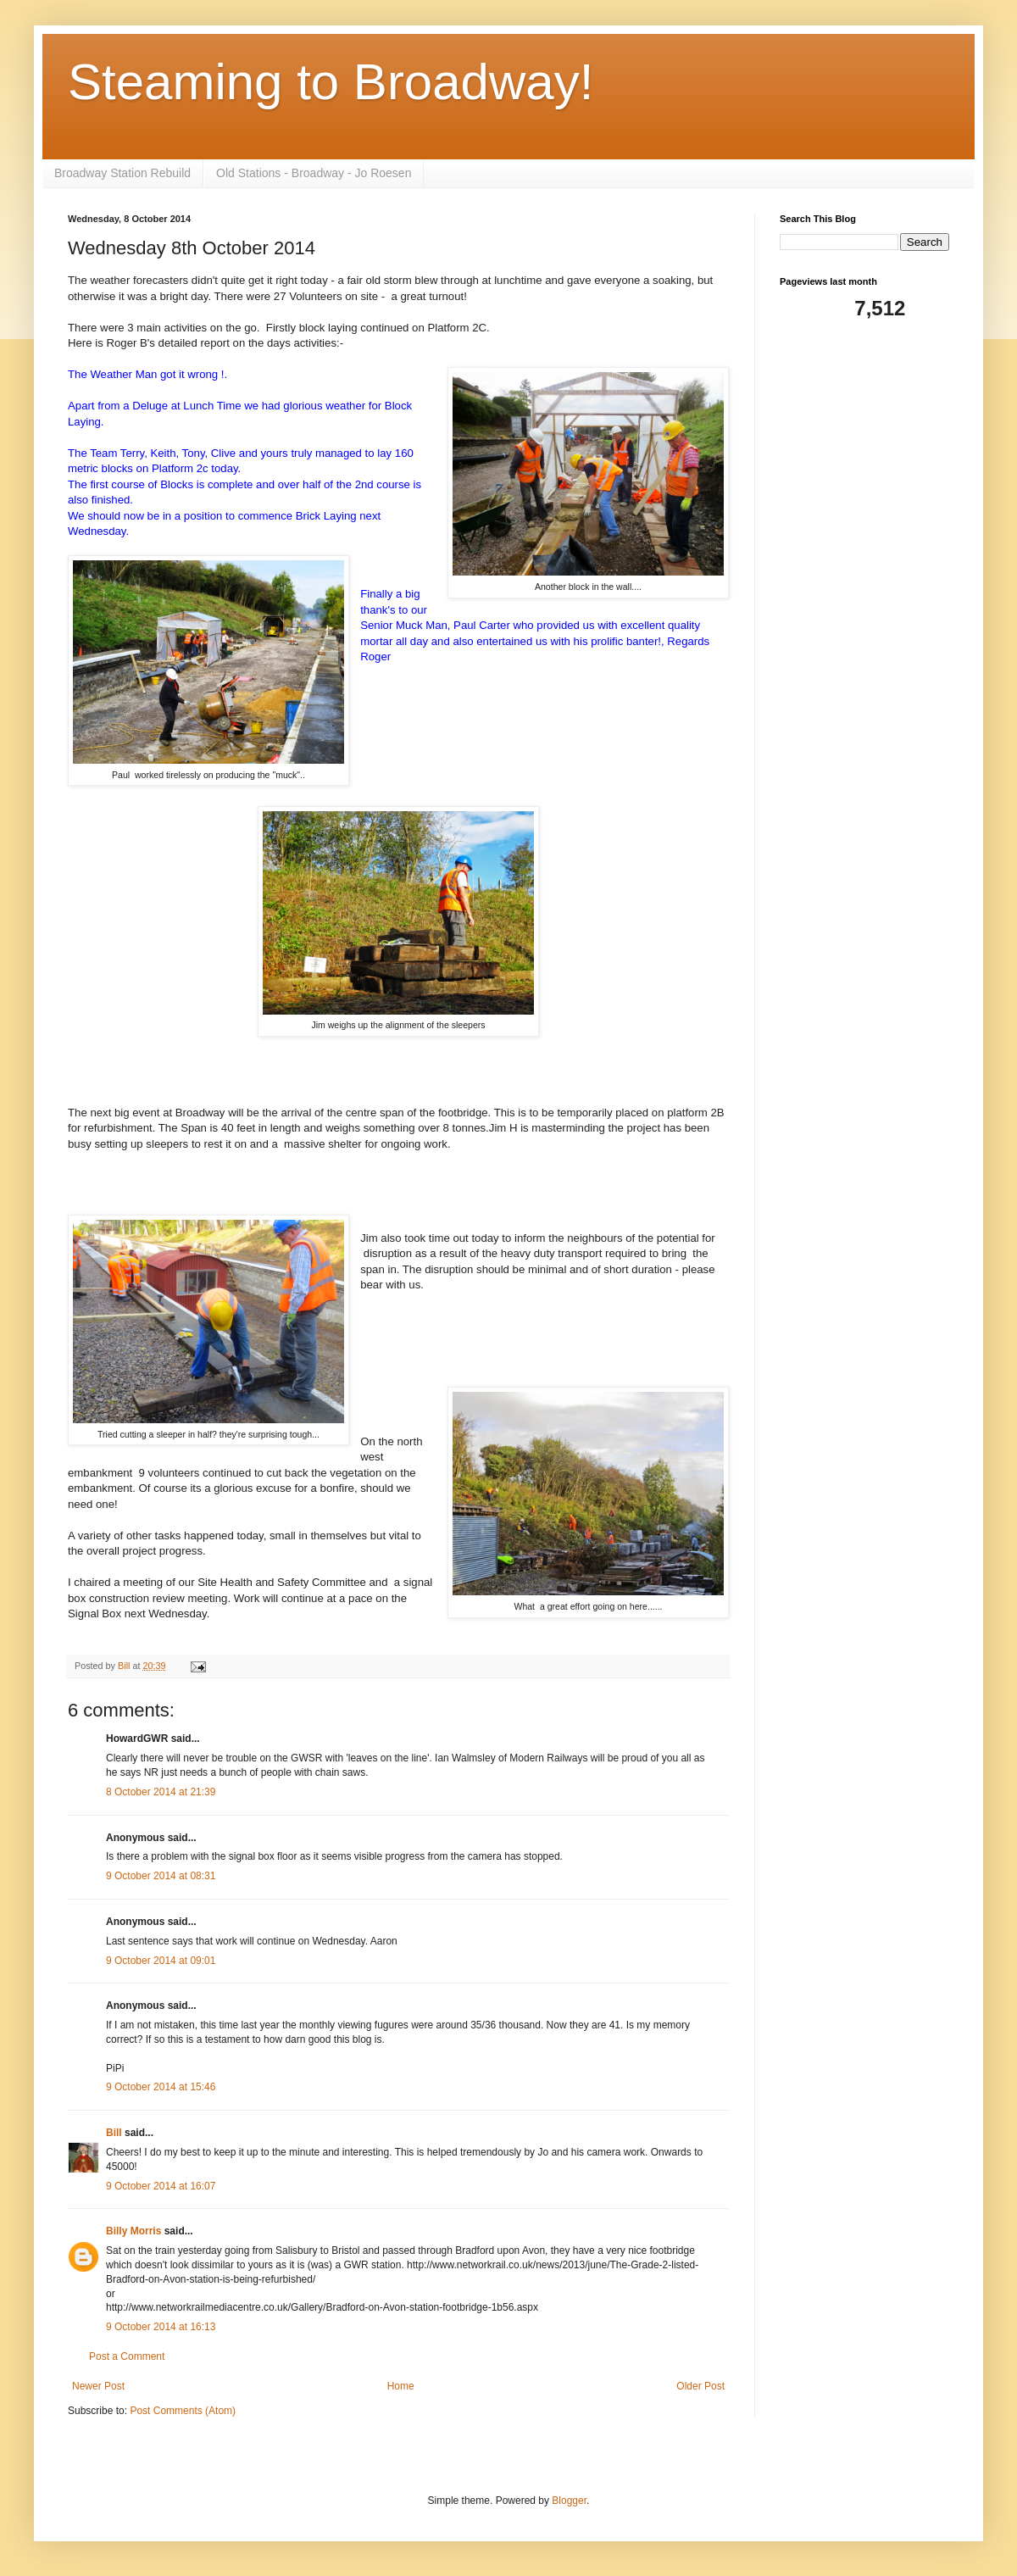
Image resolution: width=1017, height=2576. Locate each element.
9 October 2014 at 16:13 (160, 2327)
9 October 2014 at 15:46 (160, 2087)
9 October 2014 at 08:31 (160, 1876)
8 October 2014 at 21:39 (160, 1792)
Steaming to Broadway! (330, 81)
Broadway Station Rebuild (122, 173)
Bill (114, 2133)
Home (400, 2386)
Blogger (569, 2500)
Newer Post (98, 2386)
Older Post (700, 2386)
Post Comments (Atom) (183, 2411)
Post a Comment (126, 2356)
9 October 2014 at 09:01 (160, 1961)
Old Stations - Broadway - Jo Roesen (313, 173)
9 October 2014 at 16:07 (160, 2186)
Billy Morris (133, 2231)
